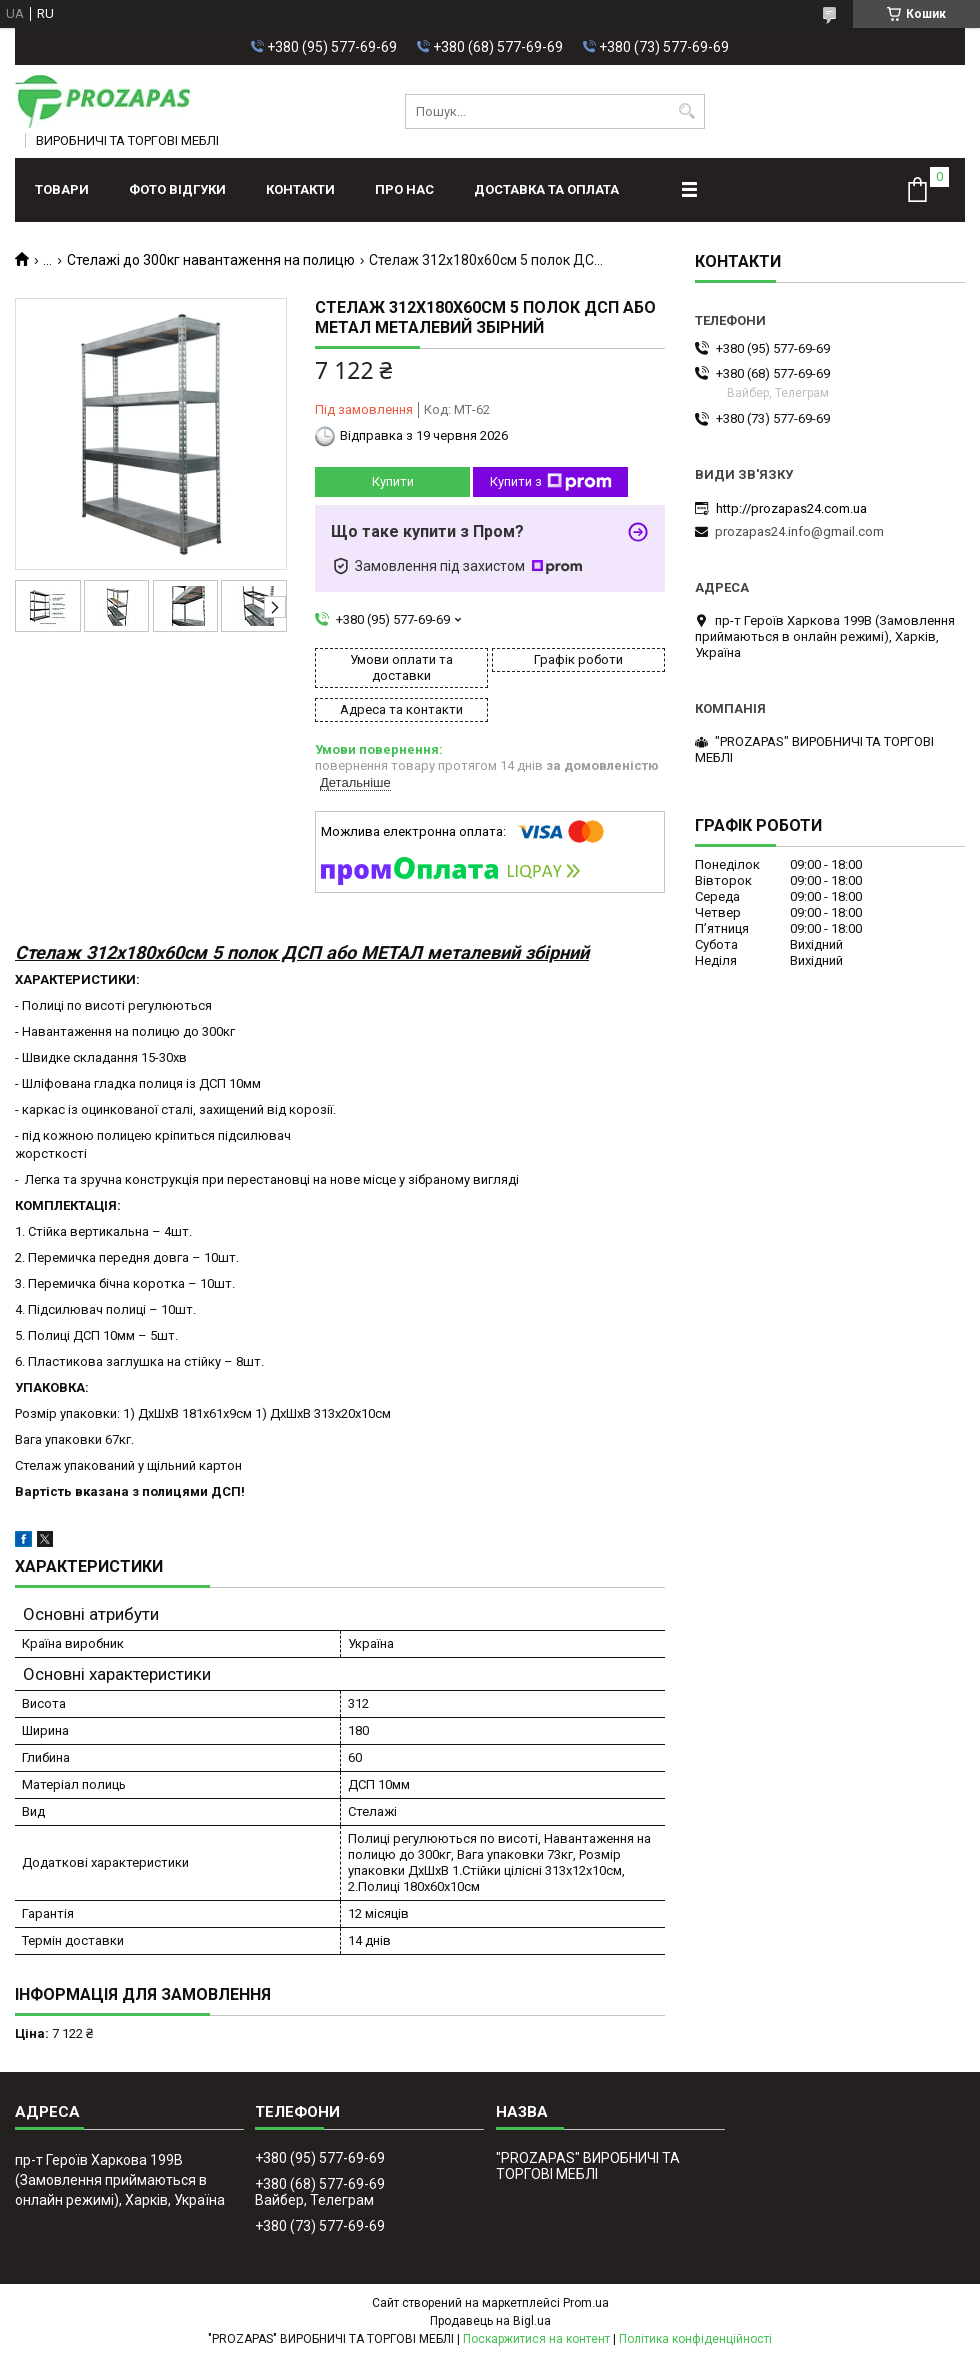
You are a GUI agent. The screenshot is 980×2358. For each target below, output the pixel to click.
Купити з (551, 482)
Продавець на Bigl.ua (490, 2321)
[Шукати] (687, 111)
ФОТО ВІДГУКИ (177, 189)
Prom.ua (586, 2303)
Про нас (404, 189)
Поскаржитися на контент (536, 2339)
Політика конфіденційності (695, 2339)
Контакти (300, 189)
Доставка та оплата (546, 189)
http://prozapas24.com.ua (791, 508)
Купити (393, 481)
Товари (62, 189)
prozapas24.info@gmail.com (799, 531)
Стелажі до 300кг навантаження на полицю (211, 260)
